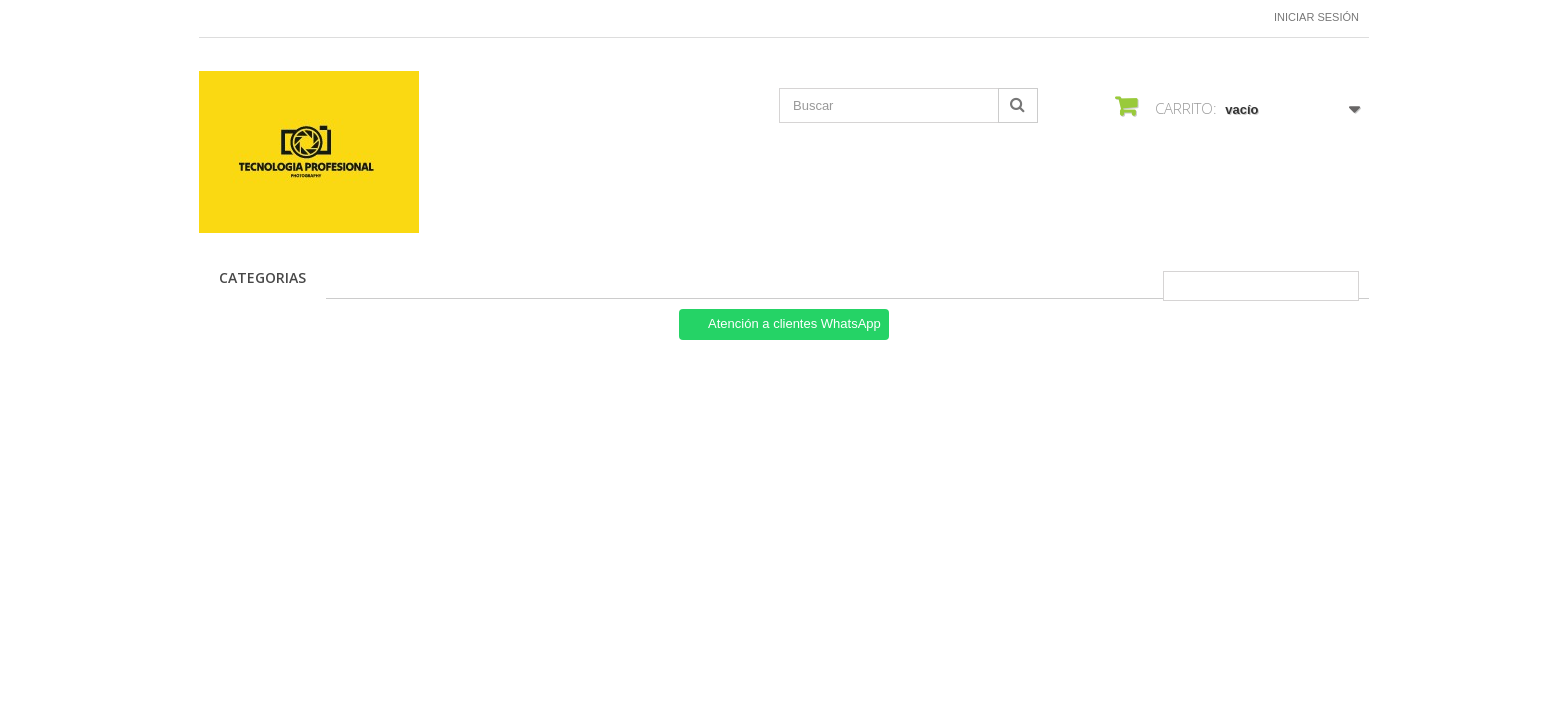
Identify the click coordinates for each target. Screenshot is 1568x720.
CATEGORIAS (262, 277)
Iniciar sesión (1316, 17)
